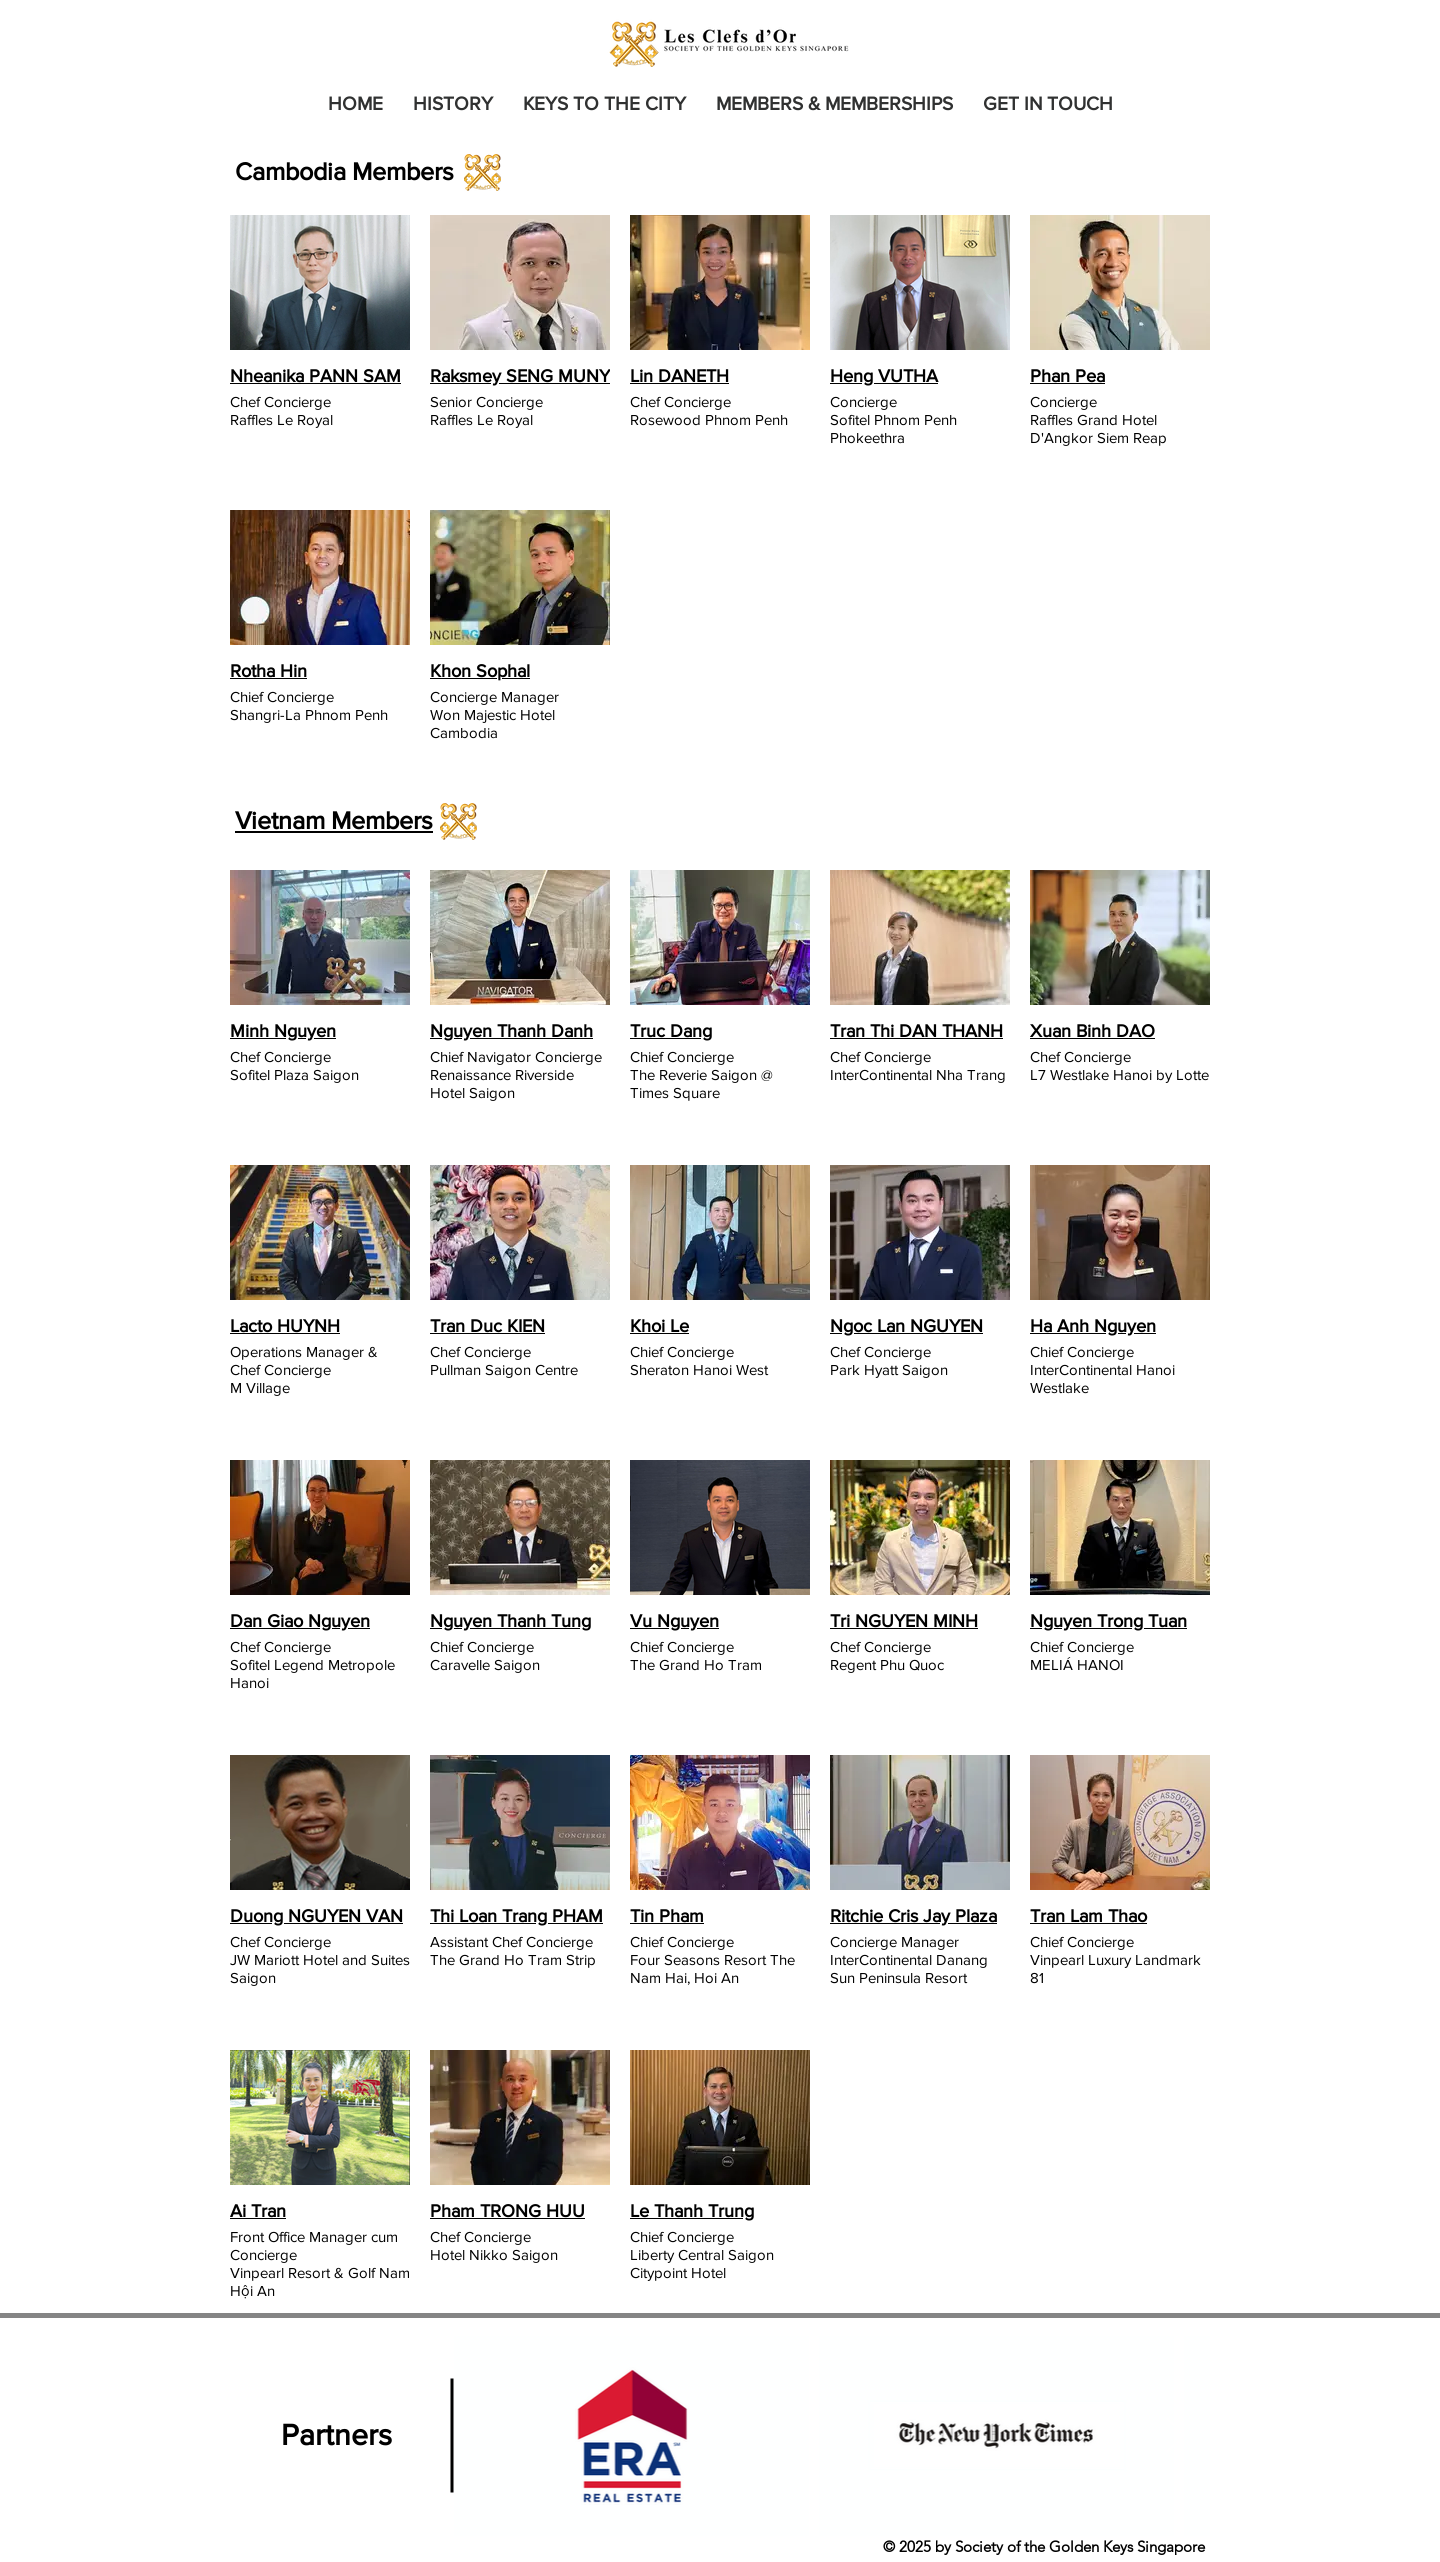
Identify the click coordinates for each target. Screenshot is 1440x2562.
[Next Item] (1175, 2436)
